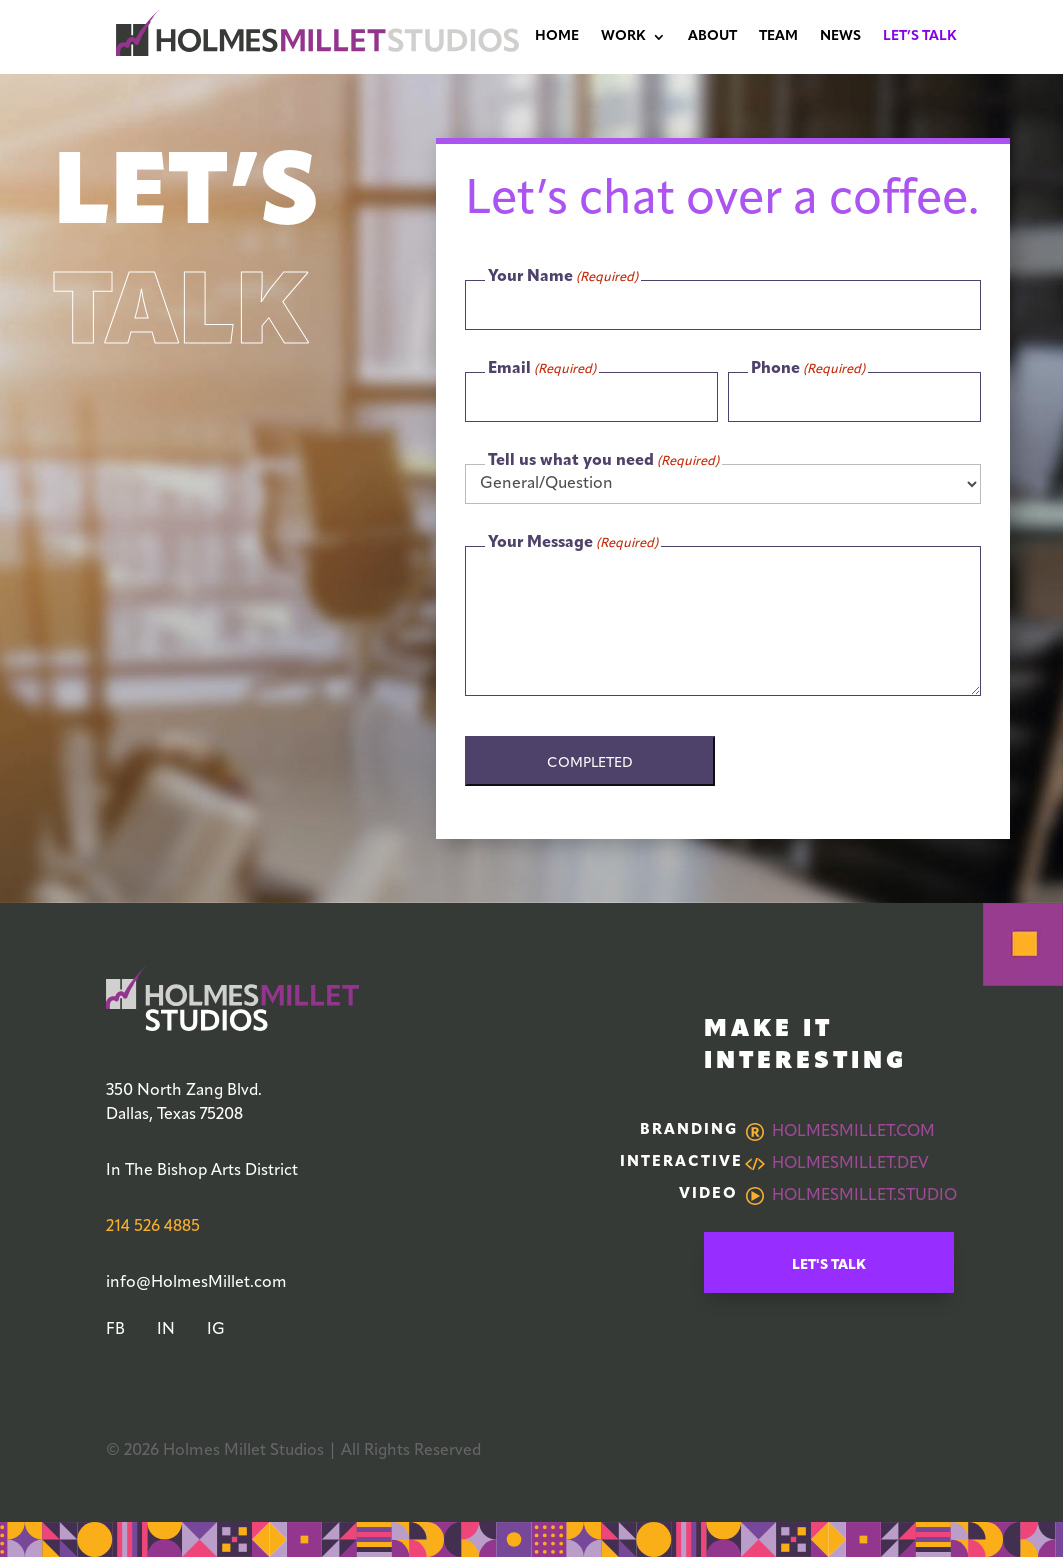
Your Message (573, 544)
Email (542, 370)
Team (778, 37)
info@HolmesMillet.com (196, 1283)
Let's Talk (829, 1265)
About (712, 37)
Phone (808, 370)
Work (623, 37)
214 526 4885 (153, 1227)
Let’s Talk (920, 37)
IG (216, 1330)
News (840, 37)
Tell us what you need (603, 462)
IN (166, 1330)
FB (115, 1330)
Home (557, 37)
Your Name (563, 278)
